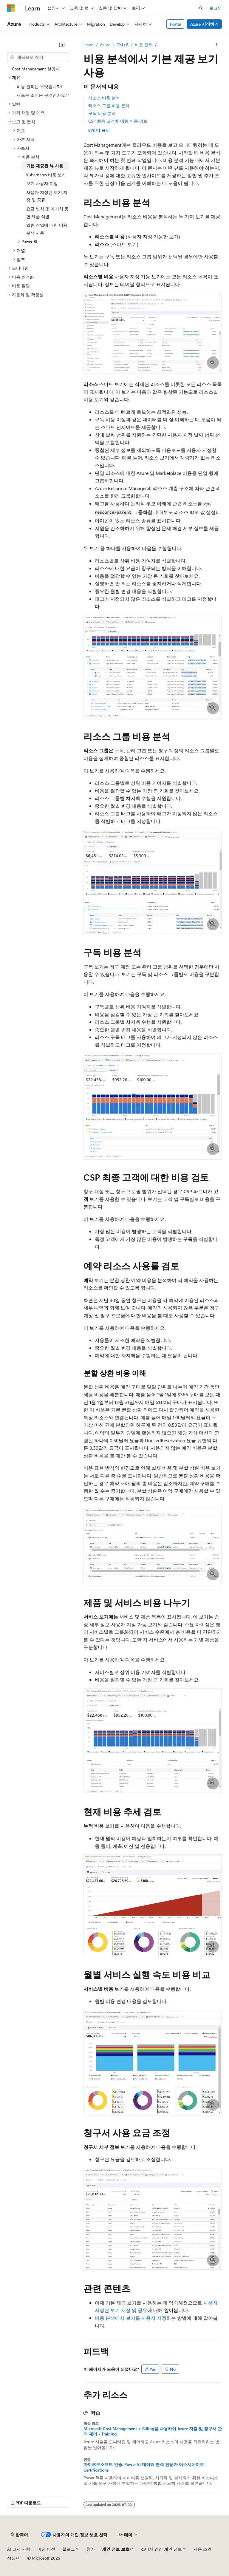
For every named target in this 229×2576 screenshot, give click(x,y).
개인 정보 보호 (115, 2549)
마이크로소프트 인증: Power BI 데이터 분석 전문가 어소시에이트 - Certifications (145, 2467)
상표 (11, 2558)
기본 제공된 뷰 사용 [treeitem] (44, 166)
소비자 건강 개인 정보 (161, 2549)
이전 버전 (46, 2549)
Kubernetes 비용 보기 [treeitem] (46, 174)
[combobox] (38, 57)
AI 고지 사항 (18, 2549)
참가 (90, 2549)
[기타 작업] (216, 45)
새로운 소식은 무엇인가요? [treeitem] (42, 95)
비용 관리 (144, 44)
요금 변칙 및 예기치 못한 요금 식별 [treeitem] (47, 212)
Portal (175, 24)
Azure (105, 44)
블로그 (68, 2549)
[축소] (61, 44)
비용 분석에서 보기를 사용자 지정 (130, 2318)
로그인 (215, 8)
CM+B (123, 44)
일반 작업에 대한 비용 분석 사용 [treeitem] (46, 229)
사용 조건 (202, 2549)
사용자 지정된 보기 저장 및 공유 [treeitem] (46, 196)
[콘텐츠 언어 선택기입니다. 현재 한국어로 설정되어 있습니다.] (19, 2535)
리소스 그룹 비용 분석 (108, 105)
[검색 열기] (201, 8)
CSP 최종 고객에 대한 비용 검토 (118, 121)
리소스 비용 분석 (104, 98)
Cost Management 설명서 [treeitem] (36, 69)
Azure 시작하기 (204, 24)
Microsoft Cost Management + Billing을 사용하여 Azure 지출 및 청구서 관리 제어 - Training (152, 2431)
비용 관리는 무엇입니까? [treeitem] (40, 86)
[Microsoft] (11, 8)
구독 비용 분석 (102, 113)
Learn (88, 44)
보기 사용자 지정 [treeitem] (42, 183)
